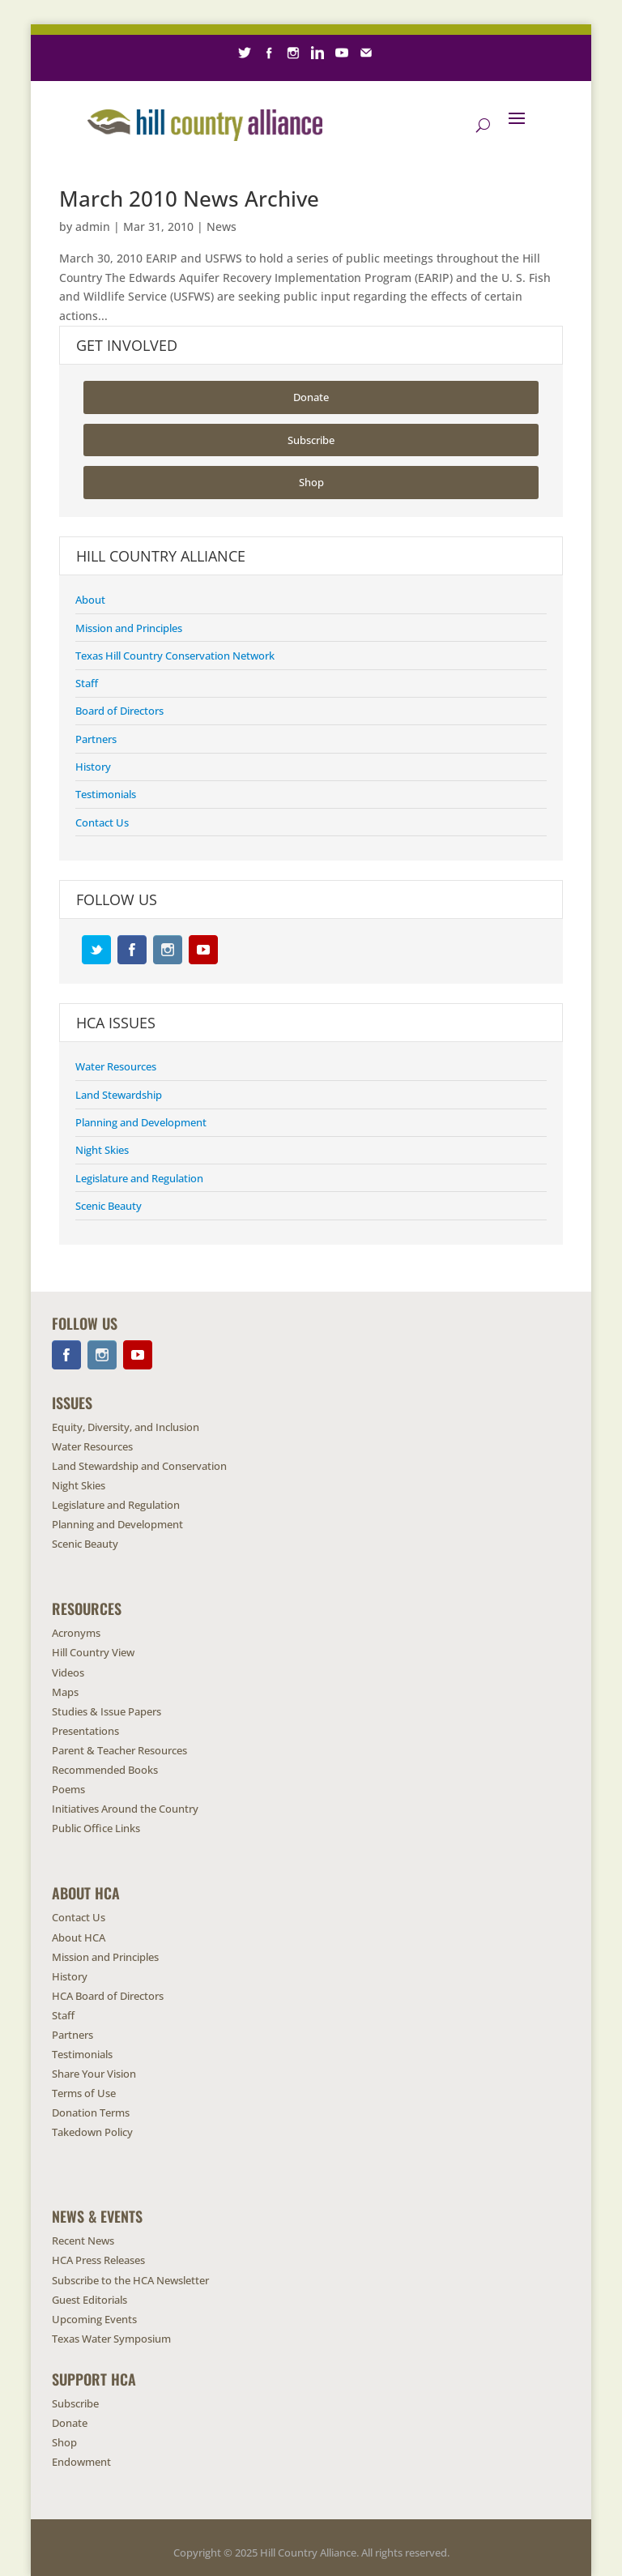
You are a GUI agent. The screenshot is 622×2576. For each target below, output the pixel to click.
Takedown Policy (92, 2132)
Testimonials (105, 794)
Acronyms (76, 1632)
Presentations (85, 1731)
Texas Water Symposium (111, 2338)
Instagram (167, 949)
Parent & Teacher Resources (119, 1750)
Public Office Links (96, 1828)
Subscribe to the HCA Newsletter (130, 2280)
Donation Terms (91, 2112)
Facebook (132, 949)
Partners (96, 739)
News (221, 226)
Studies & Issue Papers (106, 1711)
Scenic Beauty (108, 1205)
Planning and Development (141, 1122)
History (93, 766)
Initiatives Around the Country (125, 1808)
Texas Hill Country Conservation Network (175, 655)
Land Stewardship (118, 1094)
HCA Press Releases (98, 2260)
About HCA (78, 1937)
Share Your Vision (94, 2073)
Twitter (96, 949)
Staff (86, 683)
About (90, 599)
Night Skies (102, 1150)
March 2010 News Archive (189, 198)
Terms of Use (84, 2093)
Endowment (334, 99)
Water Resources (115, 1066)
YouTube (203, 949)
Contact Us (102, 822)
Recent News (83, 2240)
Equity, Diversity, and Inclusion (125, 1427)
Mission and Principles (128, 628)
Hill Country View (93, 1652)
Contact (452, 99)
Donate (231, 99)
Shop (277, 99)
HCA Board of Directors (108, 1996)
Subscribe (174, 99)
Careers (398, 99)
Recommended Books (105, 1769)
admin (92, 226)
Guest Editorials (89, 2299)
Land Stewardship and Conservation (139, 1466)
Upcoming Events (94, 2319)
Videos (68, 1672)
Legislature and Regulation (139, 1178)
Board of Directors (119, 710)
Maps (65, 1692)
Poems (68, 1789)
